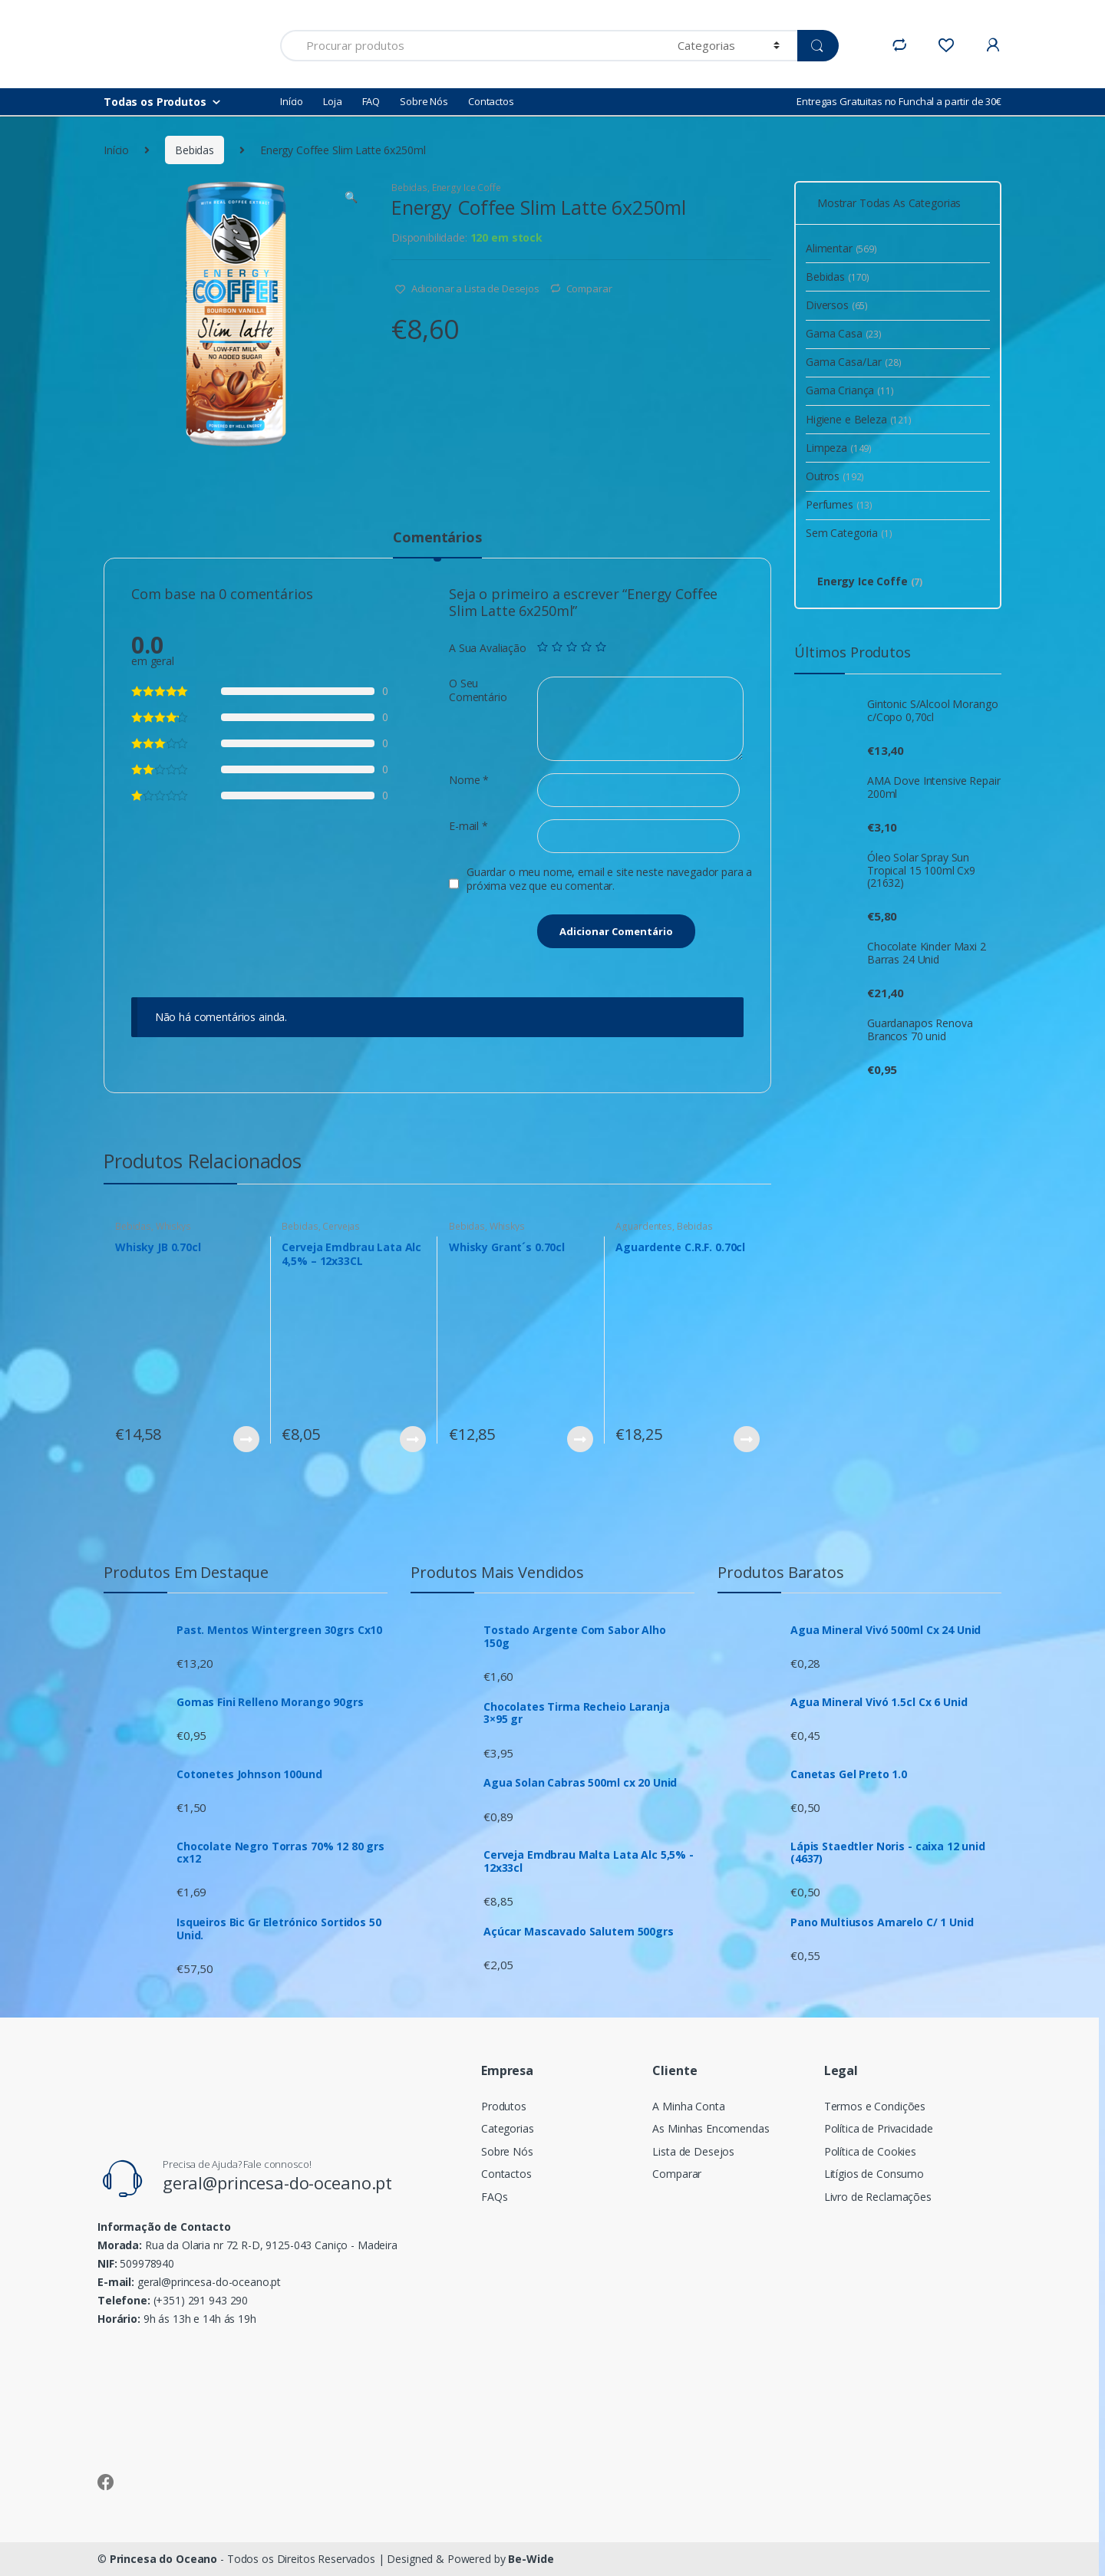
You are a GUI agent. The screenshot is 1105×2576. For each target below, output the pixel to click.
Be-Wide (530, 2558)
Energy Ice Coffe (466, 187)
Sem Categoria (849, 532)
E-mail (468, 826)
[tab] (437, 544)
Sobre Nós (424, 101)
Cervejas (341, 1226)
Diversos (837, 305)
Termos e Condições (874, 2106)
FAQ (371, 101)
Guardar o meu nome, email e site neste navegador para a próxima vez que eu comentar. (609, 879)
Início (291, 101)
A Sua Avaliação (487, 648)
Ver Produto (245, 1439)
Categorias (507, 2128)
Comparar (589, 288)
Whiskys (173, 1226)
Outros (835, 476)
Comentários (437, 538)
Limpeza (839, 447)
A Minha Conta (688, 2106)
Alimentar (841, 248)
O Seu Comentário (478, 690)
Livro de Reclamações (878, 2196)
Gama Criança (850, 390)
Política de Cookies (870, 2151)
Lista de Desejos (693, 2151)
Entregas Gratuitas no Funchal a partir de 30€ (899, 101)
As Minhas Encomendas (710, 2128)
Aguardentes (643, 1226)
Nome (469, 780)
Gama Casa (844, 333)
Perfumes (839, 504)
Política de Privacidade (878, 2128)
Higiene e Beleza (859, 419)
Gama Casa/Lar (854, 361)
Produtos (503, 2106)
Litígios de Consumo (874, 2173)
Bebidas (194, 150)
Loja (332, 101)
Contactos (491, 101)
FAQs (494, 2196)
